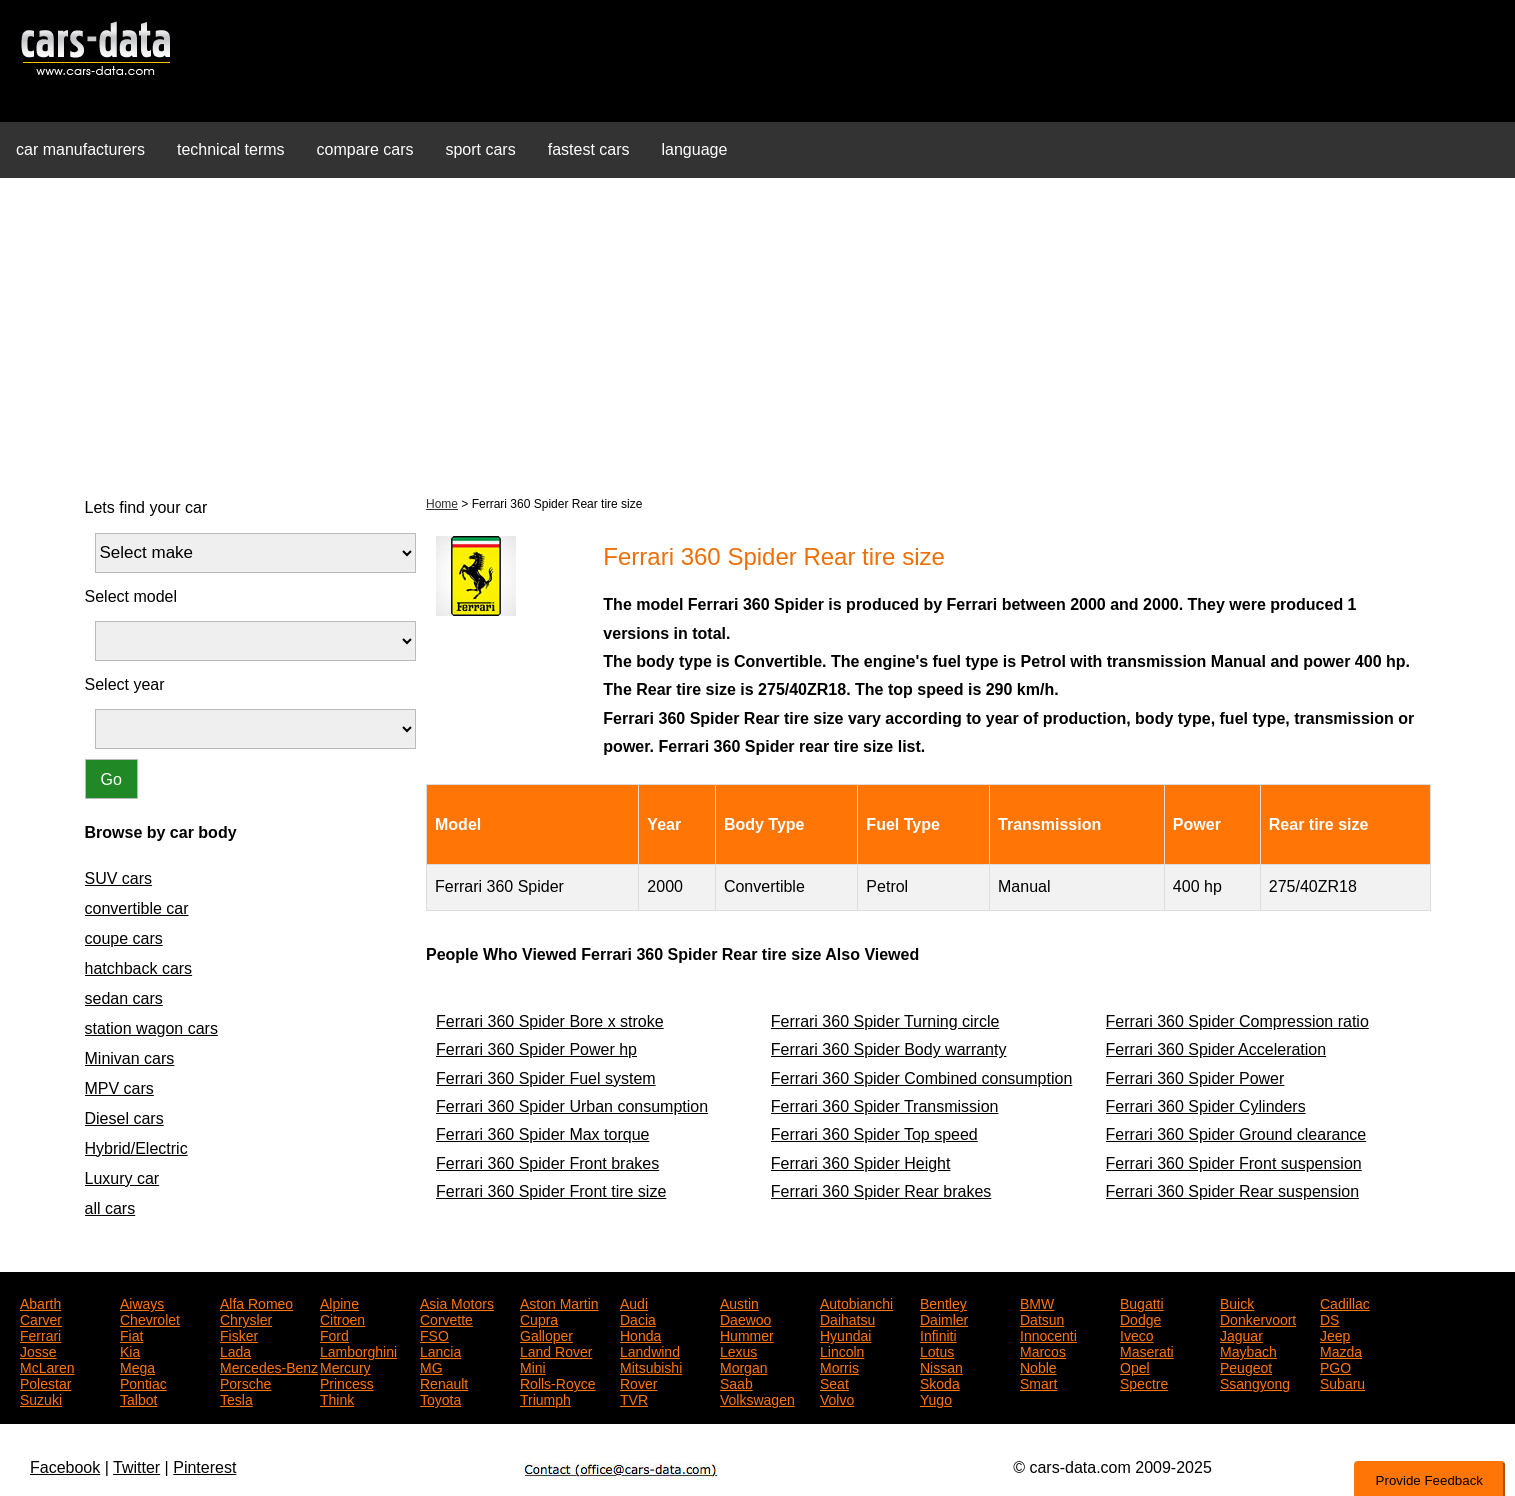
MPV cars (119, 1088)
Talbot (138, 1398)
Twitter (136, 1467)
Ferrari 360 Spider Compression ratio (1237, 1021)
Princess (347, 1382)
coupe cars (124, 938)
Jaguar (1241, 1334)
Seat (834, 1382)
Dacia (638, 1318)
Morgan (743, 1366)
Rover (638, 1382)
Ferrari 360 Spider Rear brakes (881, 1191)
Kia (130, 1350)
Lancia (440, 1350)
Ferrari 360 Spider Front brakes (547, 1163)
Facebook (65, 1467)
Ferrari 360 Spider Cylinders (1206, 1106)
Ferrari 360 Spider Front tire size (551, 1191)
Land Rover (556, 1350)
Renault (444, 1382)
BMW (1037, 1302)
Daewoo (745, 1318)
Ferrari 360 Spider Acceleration (1216, 1049)
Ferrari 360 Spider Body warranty (889, 1049)
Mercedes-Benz (269, 1366)
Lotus (937, 1350)
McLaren (47, 1366)
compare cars (365, 149)
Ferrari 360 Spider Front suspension (1234, 1163)
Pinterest (204, 1467)
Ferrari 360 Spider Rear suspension (1232, 1191)
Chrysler (246, 1318)
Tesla (236, 1398)
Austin (739, 1302)
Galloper (546, 1334)
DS (1329, 1318)
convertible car (137, 908)
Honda (640, 1334)
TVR (634, 1398)
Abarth (40, 1302)
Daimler (944, 1318)
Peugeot (1246, 1366)
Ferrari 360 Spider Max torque (542, 1134)
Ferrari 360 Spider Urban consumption (572, 1106)
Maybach (1248, 1350)
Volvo (837, 1398)
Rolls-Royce (557, 1382)
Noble (1038, 1366)
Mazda (1341, 1350)
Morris (839, 1366)
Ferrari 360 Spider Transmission (885, 1106)
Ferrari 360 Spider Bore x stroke (550, 1021)
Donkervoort (1258, 1318)
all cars (110, 1208)
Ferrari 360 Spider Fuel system (546, 1078)
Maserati (1147, 1350)
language (695, 149)
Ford (334, 1334)
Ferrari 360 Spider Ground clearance (1236, 1134)
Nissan (941, 1366)
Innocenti (1048, 1334)
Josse (38, 1350)
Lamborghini (358, 1350)
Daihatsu (847, 1318)
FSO (434, 1334)
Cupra (539, 1318)
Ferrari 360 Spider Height (861, 1163)
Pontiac (143, 1382)
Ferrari (40, 1334)
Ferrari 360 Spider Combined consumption (921, 1078)
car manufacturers (80, 149)
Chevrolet (150, 1318)
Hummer (747, 1334)
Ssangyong (1255, 1382)
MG (431, 1366)
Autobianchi (856, 1302)
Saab (736, 1382)
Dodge (1140, 1318)
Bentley (943, 1302)
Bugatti (1142, 1302)
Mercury (345, 1366)
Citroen (342, 1318)
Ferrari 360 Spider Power (1195, 1078)
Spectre (1144, 1382)
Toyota (440, 1398)
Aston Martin (559, 1302)
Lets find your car (146, 507)
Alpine (339, 1302)
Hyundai (845, 1334)
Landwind (650, 1350)
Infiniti (938, 1334)
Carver (41, 1318)
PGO (1335, 1366)
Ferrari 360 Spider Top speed (874, 1134)
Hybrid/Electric (136, 1148)
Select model (131, 596)
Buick (1237, 1302)
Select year (125, 684)
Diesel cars (124, 1118)
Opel (1135, 1366)
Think (337, 1398)
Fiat (131, 1334)
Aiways (142, 1302)
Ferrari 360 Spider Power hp (536, 1049)
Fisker (239, 1334)
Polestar (45, 1382)
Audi (634, 1302)
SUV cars (119, 878)
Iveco (1136, 1334)
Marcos (1043, 1350)
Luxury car (122, 1178)
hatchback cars (139, 968)
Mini (533, 1366)
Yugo (936, 1398)
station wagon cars (151, 1028)
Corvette (446, 1318)
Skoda (940, 1382)
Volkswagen (757, 1398)
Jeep (1335, 1334)
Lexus (738, 1350)
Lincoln (842, 1350)
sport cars (480, 149)
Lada (235, 1350)
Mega (137, 1366)
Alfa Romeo (256, 1302)
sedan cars (124, 998)
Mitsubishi (651, 1366)
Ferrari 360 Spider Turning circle (885, 1021)
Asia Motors (457, 1302)
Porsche (245, 1382)
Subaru (1342, 1382)
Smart (1038, 1382)
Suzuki (41, 1398)
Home (442, 504)
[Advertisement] (758, 334)
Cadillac (1345, 1302)
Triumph (545, 1398)
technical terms (231, 149)
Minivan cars (130, 1058)
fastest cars (589, 149)
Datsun (1042, 1318)
